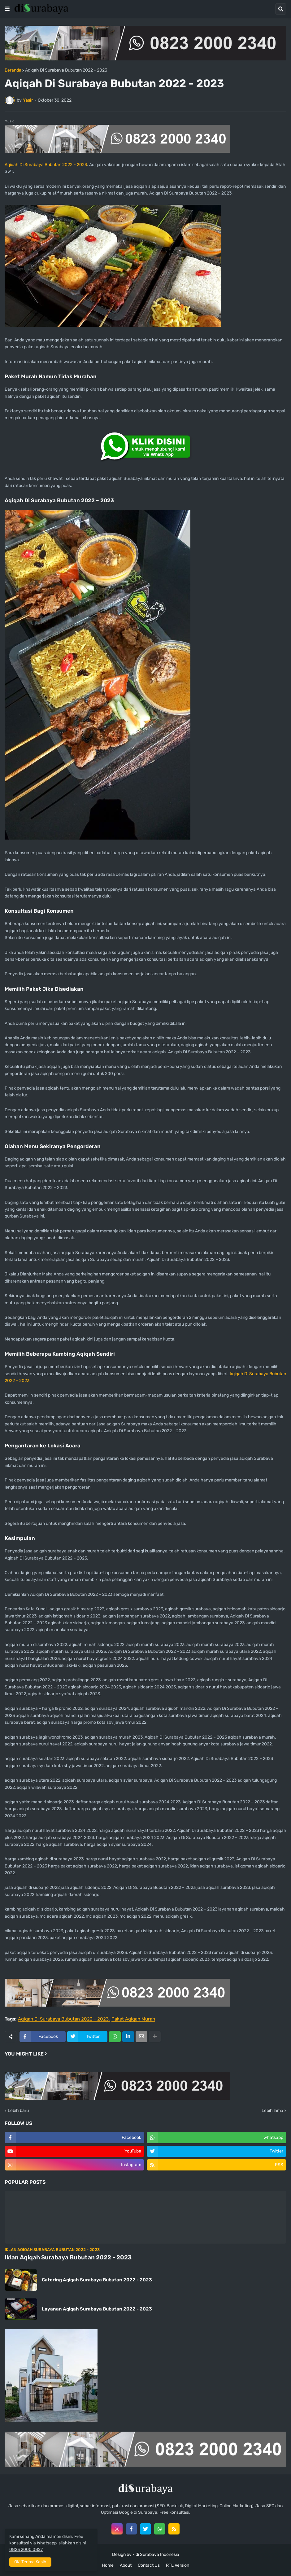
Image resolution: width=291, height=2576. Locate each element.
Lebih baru (18, 2111)
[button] (7, 9)
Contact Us (149, 2565)
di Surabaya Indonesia (157, 2554)
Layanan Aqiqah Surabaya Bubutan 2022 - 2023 (97, 2309)
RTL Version (177, 2565)
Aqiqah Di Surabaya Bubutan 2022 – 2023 (46, 164)
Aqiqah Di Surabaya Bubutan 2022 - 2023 (66, 70)
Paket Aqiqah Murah (133, 2019)
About (126, 2565)
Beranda (13, 70)
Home (108, 2565)
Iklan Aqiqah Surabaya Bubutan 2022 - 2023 (68, 2257)
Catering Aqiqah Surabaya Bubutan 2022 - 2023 (97, 2280)
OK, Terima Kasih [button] (30, 2562)
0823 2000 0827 (26, 2549)
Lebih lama (272, 2111)
